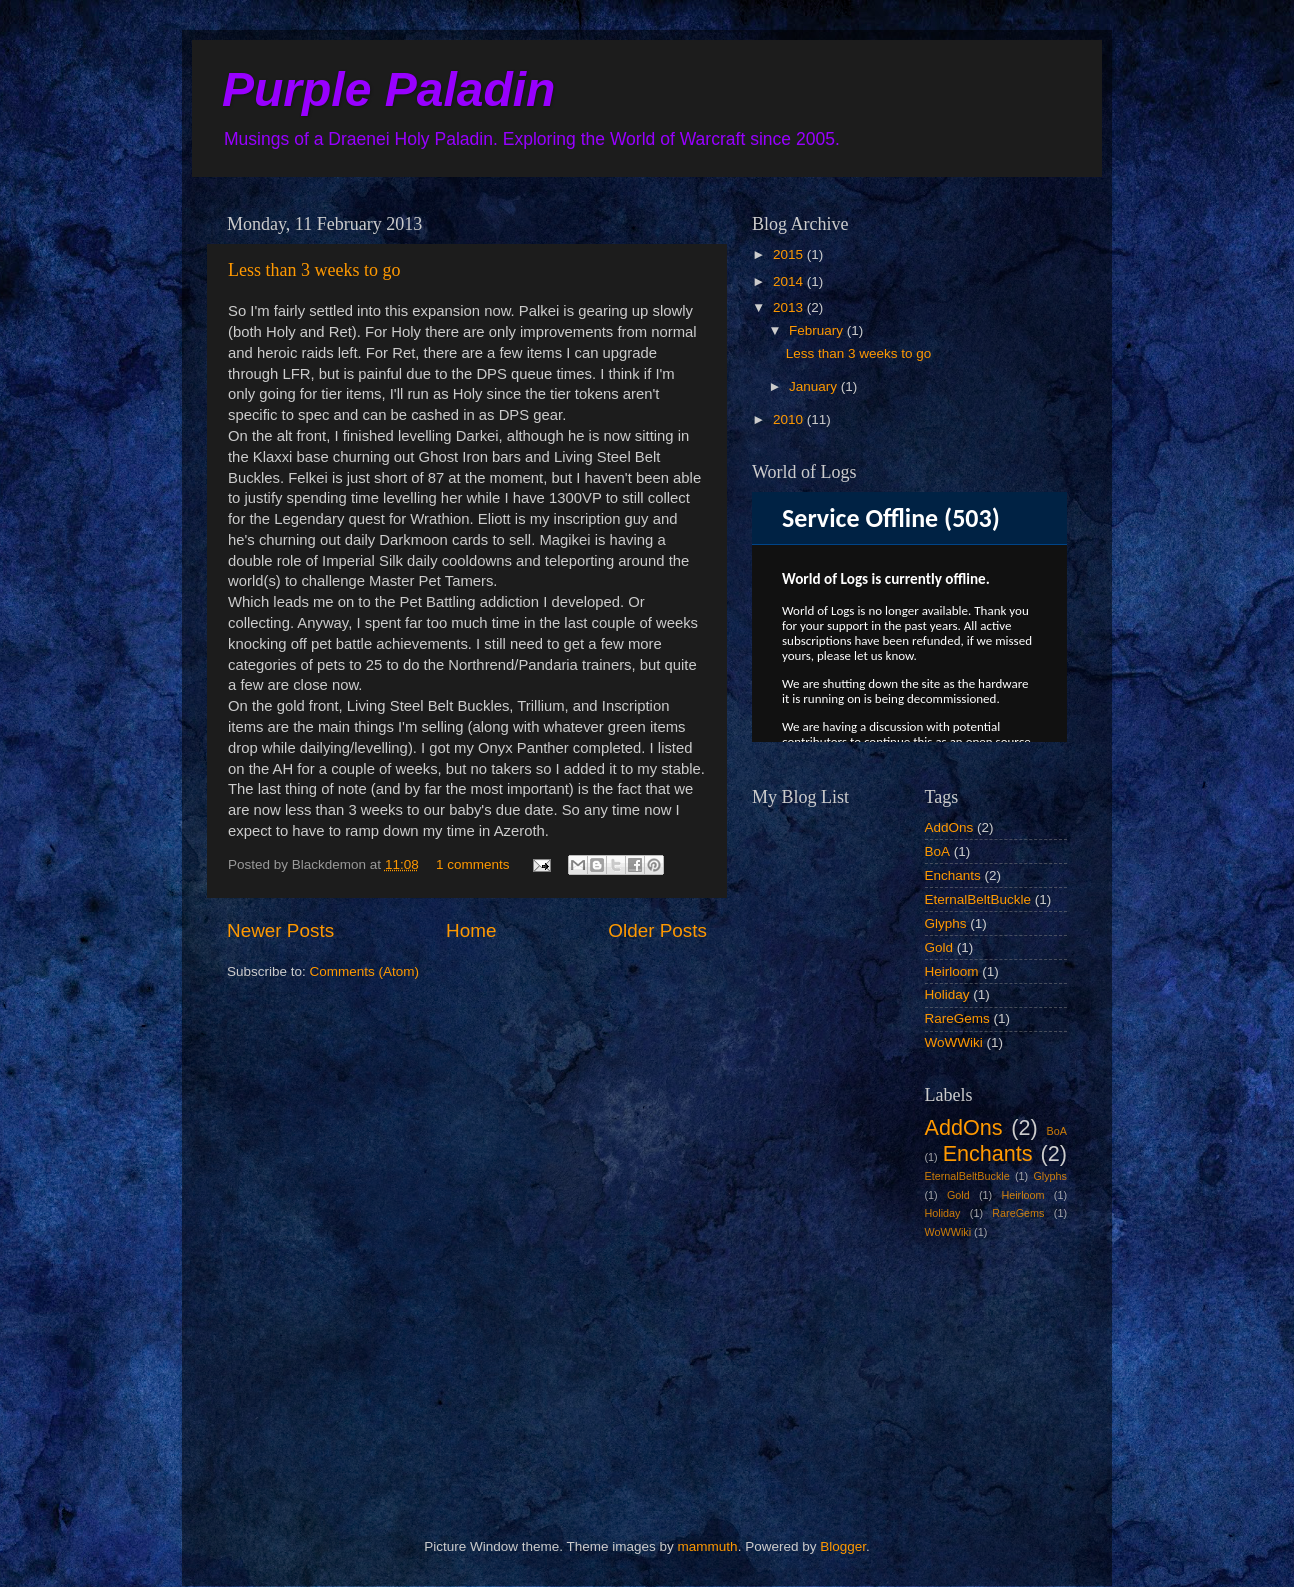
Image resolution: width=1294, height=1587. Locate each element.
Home (471, 930)
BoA (938, 851)
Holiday (947, 994)
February (818, 330)
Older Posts (657, 930)
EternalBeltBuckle (978, 899)
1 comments (473, 864)
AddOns (949, 827)
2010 (790, 419)
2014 (790, 281)
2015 (790, 254)
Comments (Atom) (365, 971)
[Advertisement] (852, 1372)
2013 (790, 307)
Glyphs (946, 923)
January (815, 386)
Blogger (843, 1546)
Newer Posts (280, 930)
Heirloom (952, 971)
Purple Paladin (388, 89)
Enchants (953, 875)
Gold (939, 947)
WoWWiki (954, 1042)
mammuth (708, 1546)
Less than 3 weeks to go (314, 270)
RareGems (957, 1018)
